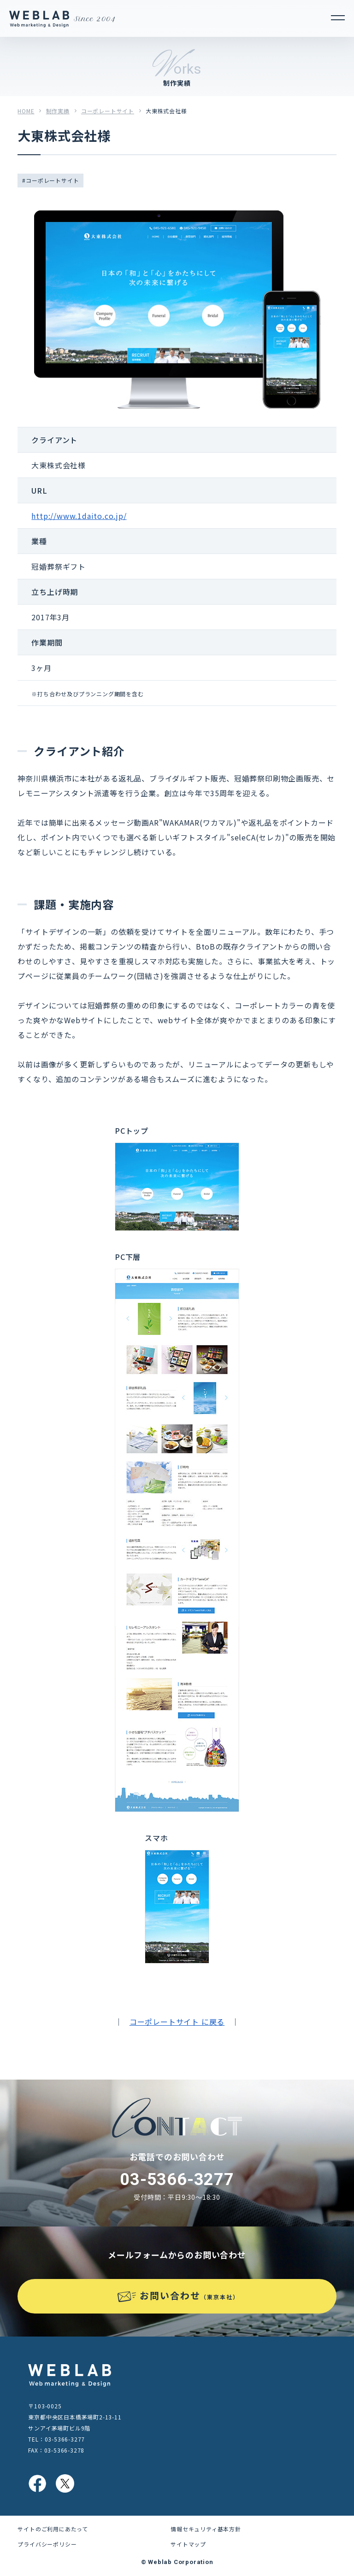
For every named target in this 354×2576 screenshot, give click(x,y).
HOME (26, 111)
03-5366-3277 (177, 2179)
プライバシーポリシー (47, 2544)
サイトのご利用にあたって (53, 2529)
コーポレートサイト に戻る (177, 2021)
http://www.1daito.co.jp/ (78, 515)
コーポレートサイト (107, 111)
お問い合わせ (189, 2295)
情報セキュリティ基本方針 (206, 2529)
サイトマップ (188, 2544)
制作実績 (58, 111)
